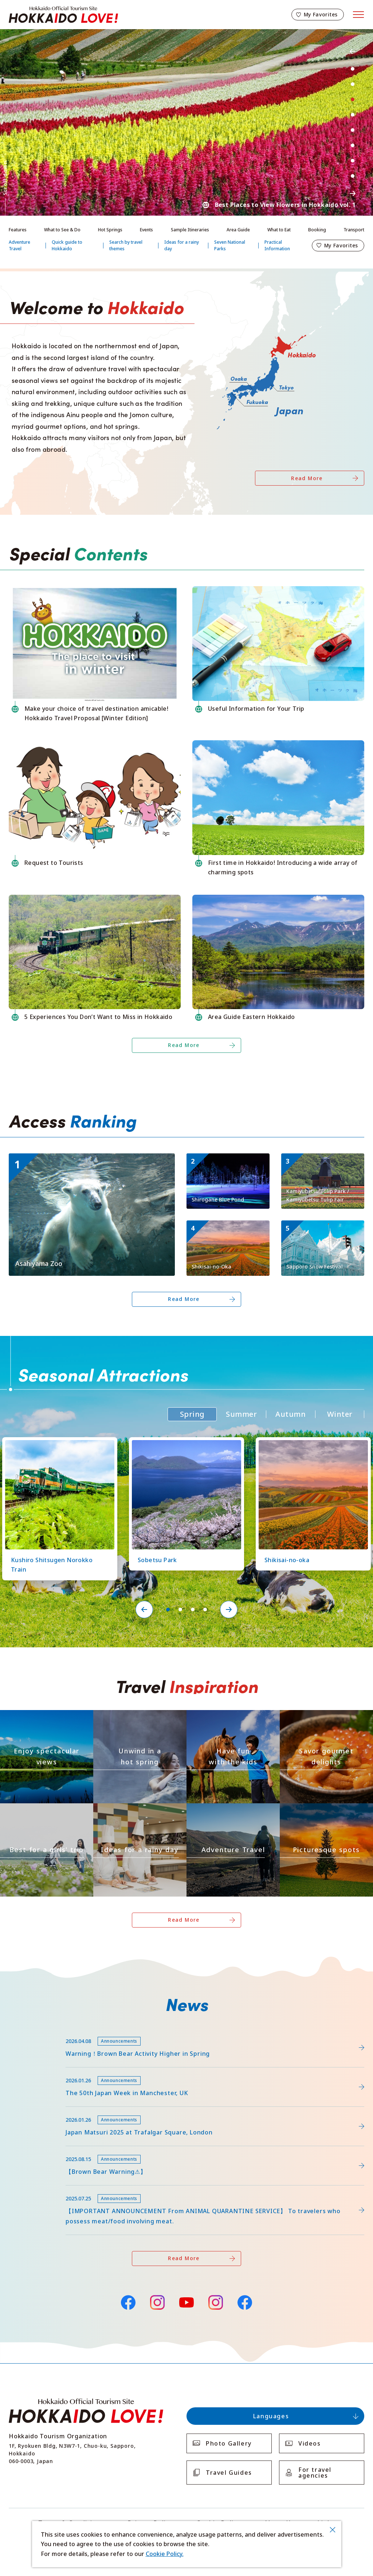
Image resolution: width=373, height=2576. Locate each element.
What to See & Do (62, 230)
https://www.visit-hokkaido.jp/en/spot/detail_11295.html (321, 1162)
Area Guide (238, 230)
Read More (307, 478)
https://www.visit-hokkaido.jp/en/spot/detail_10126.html (56, 1443)
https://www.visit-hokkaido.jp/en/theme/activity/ (230, 1716)
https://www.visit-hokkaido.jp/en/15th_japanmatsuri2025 (88, 2110)
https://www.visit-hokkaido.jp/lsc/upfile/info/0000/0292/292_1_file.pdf (106, 2031)
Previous (352, 51)
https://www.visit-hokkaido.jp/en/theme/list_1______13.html (326, 1812)
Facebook (128, 2301)
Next (352, 193)
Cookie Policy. (165, 2554)
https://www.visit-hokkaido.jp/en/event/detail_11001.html (321, 1229)
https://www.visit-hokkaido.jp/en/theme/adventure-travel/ (232, 1812)
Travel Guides (229, 2473)
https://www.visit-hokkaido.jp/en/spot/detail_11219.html (183, 1443)
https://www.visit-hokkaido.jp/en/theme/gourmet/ (326, 1716)
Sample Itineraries (190, 230)
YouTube (186, 2301)
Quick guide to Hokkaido (67, 245)
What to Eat (279, 230)
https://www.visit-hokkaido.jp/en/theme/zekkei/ (43, 1716)
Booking (317, 230)
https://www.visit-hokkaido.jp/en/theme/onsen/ (135, 1716)
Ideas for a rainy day (181, 245)
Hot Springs (110, 230)
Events (146, 230)
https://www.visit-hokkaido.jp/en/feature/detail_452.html (89, 2070)
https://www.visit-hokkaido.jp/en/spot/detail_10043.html (88, 1156)
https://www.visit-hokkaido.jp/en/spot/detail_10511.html (226, 1162)
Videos (309, 2443)
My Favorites (321, 14)
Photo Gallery (229, 2443)
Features (18, 230)
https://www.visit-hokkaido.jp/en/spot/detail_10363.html (226, 1229)
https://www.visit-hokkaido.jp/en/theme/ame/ (133, 1809)
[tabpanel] (186, 122)
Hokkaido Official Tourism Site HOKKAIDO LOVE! (63, 14)
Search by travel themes (125, 245)
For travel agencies (314, 2472)
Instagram (157, 2302)
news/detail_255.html (39, 2188)
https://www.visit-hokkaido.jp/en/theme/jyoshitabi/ (46, 1812)
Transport (353, 230)
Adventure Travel (19, 245)
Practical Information (277, 245)
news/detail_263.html (39, 2149)
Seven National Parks (229, 245)
